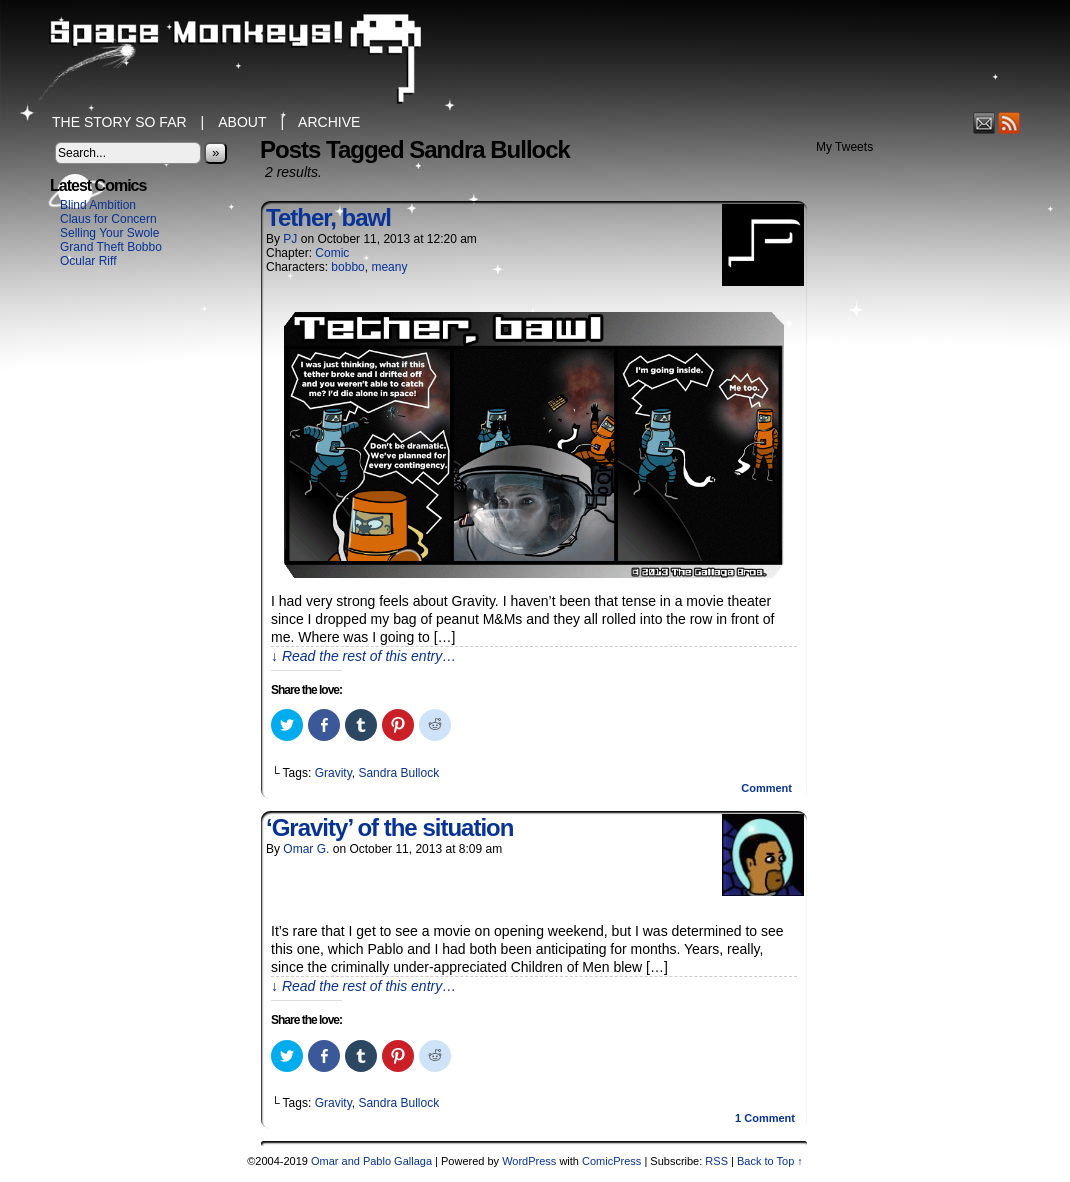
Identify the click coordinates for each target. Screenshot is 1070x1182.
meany (389, 267)
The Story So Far (119, 122)
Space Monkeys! (535, 60)
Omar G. (306, 849)
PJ (290, 239)
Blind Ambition (98, 205)
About (242, 122)
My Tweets (844, 147)
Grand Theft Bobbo (111, 247)
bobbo (347, 267)
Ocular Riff (88, 261)
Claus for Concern (108, 219)
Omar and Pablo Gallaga (371, 1161)
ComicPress (611, 1161)
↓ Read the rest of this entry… (363, 656)
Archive (329, 122)
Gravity (333, 773)
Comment (766, 788)
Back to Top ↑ (770, 1161)
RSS (1009, 122)
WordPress (529, 1161)
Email (984, 122)
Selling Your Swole (109, 233)
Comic (332, 253)
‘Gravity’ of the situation (389, 827)
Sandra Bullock (398, 773)
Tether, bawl (328, 217)
